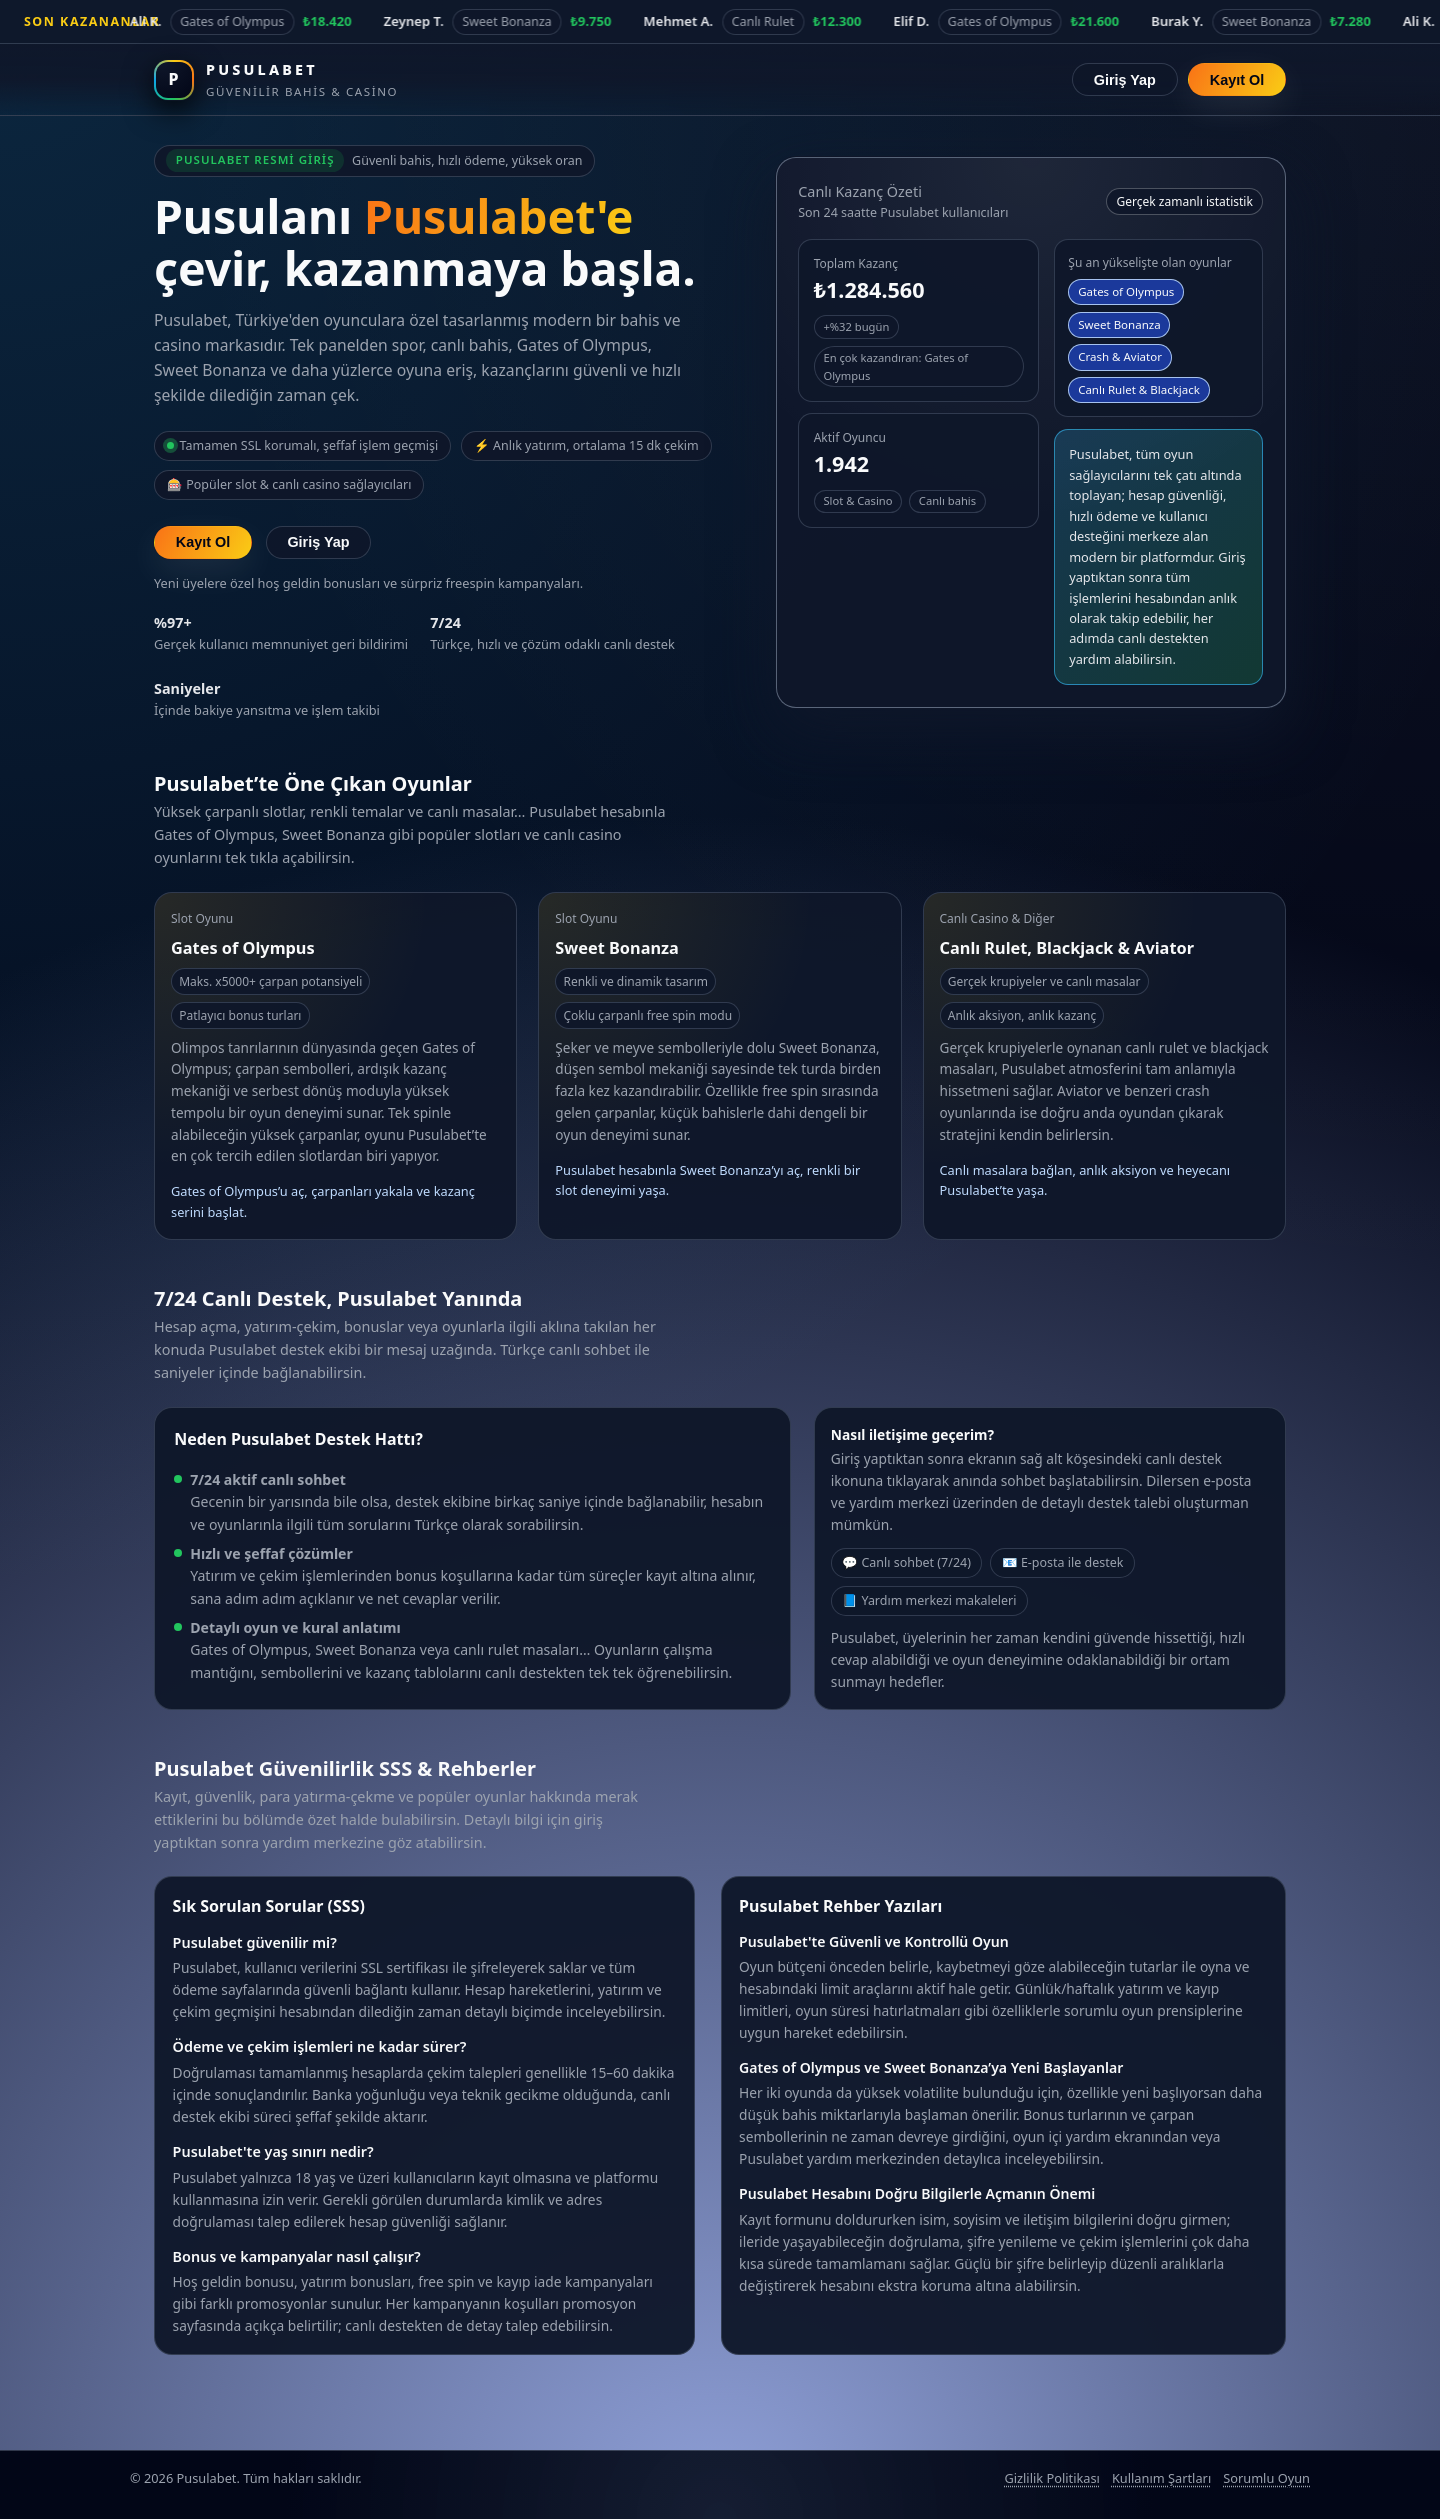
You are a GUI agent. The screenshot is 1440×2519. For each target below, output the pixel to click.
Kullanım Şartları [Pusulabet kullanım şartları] (1161, 2478)
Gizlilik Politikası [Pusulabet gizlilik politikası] (1051, 2478)
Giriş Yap (1125, 80)
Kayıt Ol (1237, 80)
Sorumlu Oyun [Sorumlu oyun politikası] (1266, 2478)
